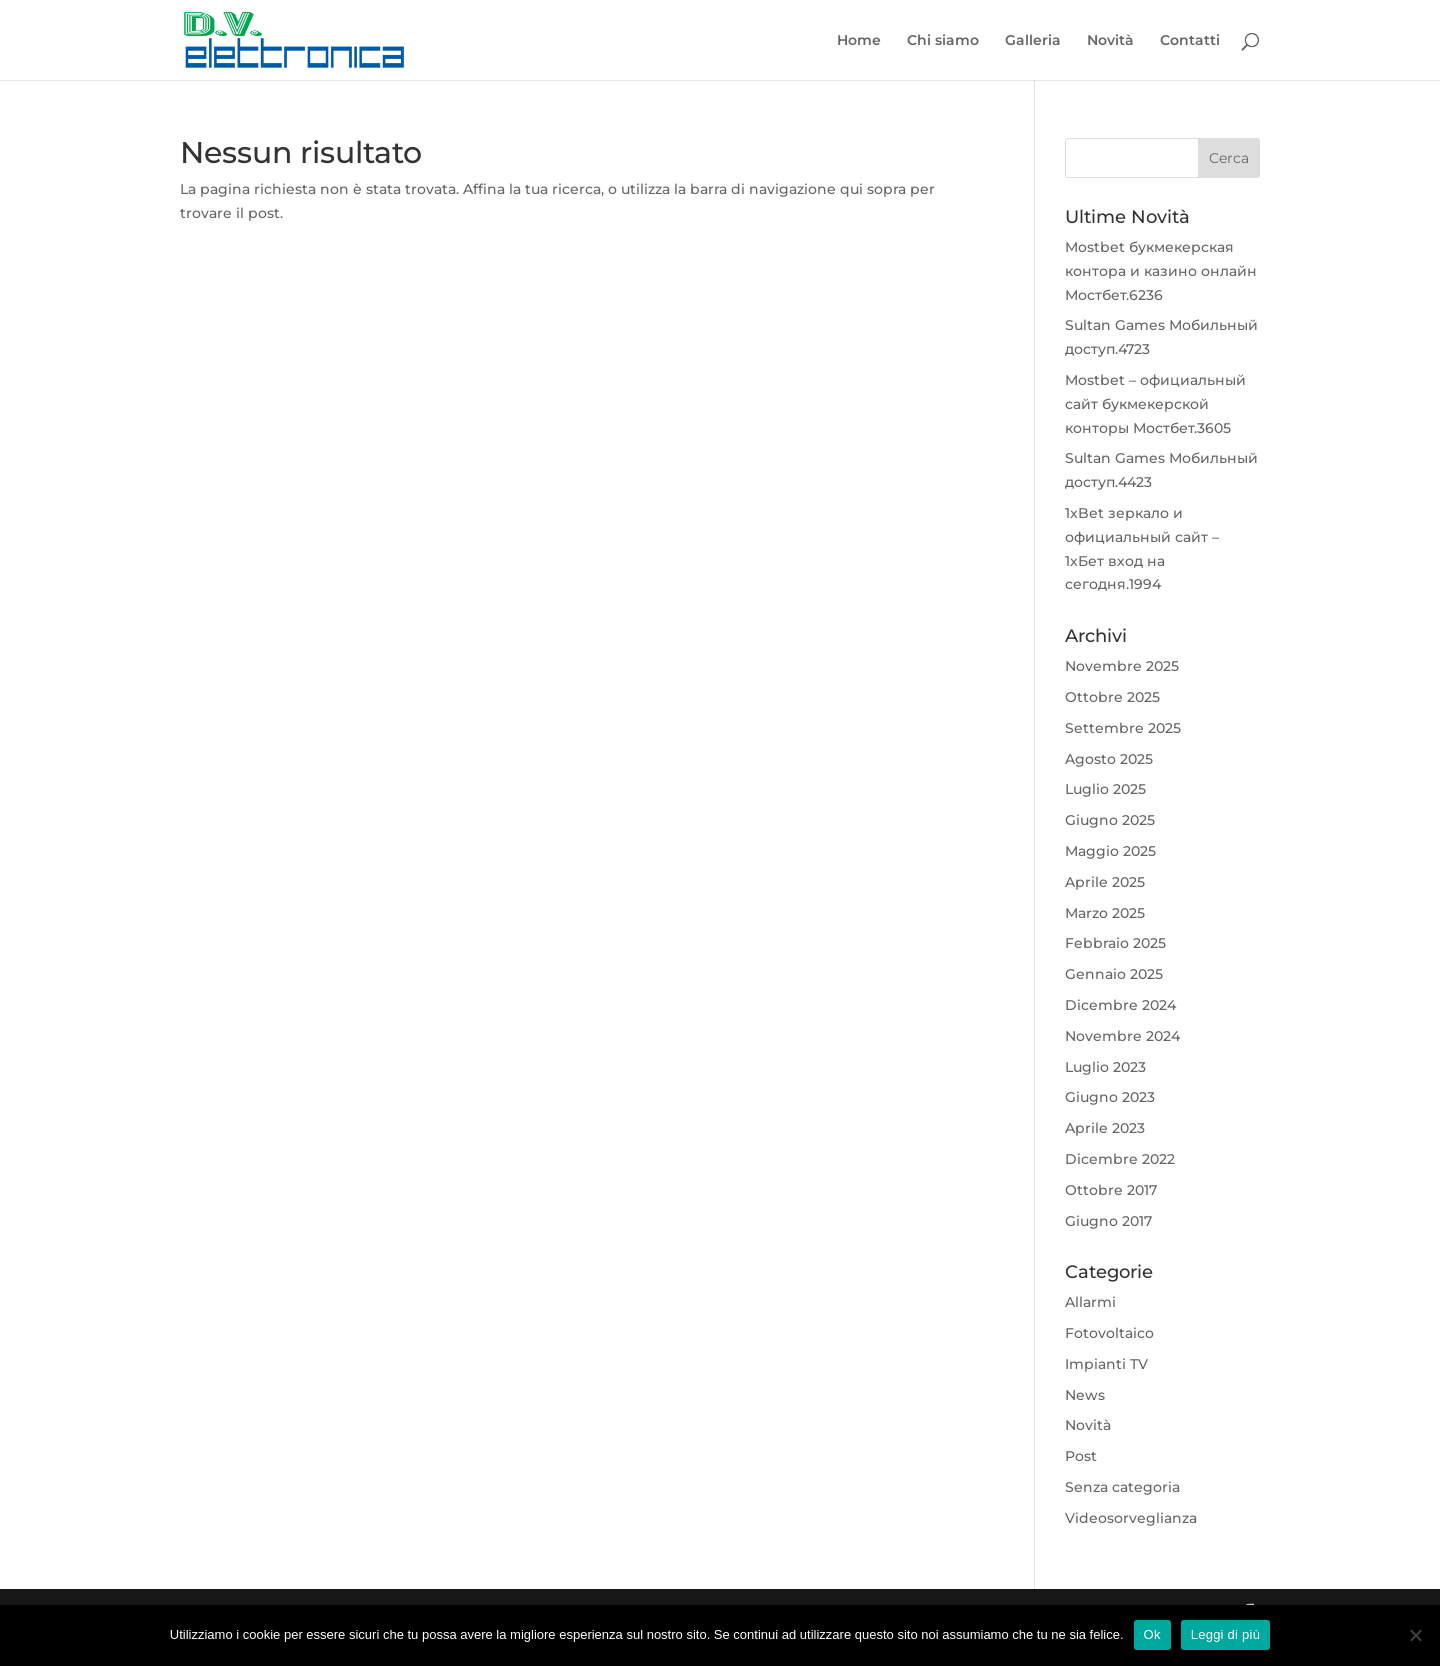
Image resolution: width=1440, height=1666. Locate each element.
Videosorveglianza (1131, 1518)
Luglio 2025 (1105, 789)
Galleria (1033, 41)
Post (1081, 1456)
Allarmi (1090, 1302)
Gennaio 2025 (1114, 974)
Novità (1110, 41)
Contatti (1190, 41)
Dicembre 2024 (1120, 1005)
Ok (1152, 1634)
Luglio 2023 (1105, 1067)
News (1085, 1395)
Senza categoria (1122, 1487)
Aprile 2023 (1105, 1128)
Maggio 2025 (1110, 851)
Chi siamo (943, 41)
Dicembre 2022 (1120, 1159)
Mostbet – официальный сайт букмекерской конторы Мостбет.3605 (1155, 404)
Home (859, 41)
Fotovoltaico (1109, 1333)
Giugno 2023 (1110, 1097)
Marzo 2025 (1105, 913)
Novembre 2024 (1122, 1036)
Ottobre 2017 (1111, 1190)
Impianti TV (1106, 1364)
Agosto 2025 (1109, 759)
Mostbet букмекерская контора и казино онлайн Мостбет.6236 (1161, 271)
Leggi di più (1226, 1634)
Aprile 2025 (1105, 882)
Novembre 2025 (1122, 666)
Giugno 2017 (1108, 1221)
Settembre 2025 (1123, 728)
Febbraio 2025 (1115, 943)
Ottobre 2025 (1112, 697)
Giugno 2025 (1110, 820)
